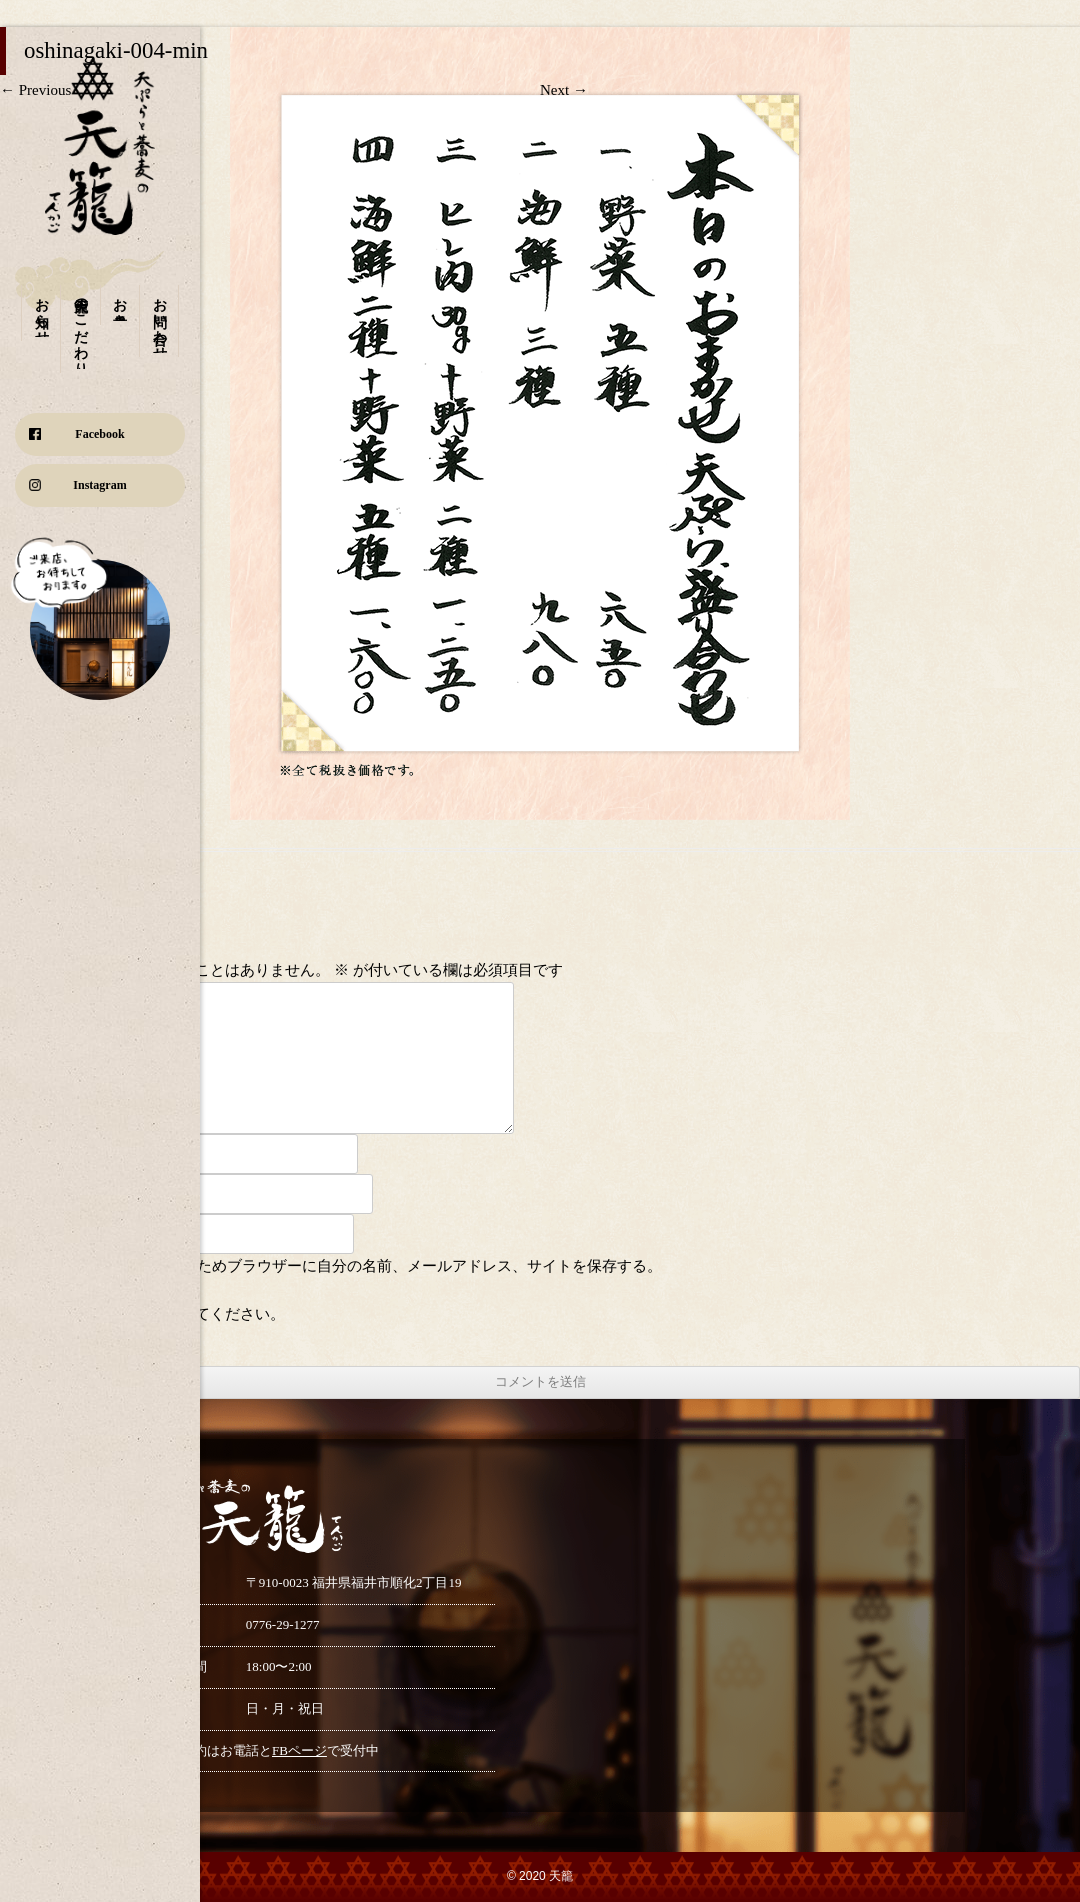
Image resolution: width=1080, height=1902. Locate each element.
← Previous (35, 90)
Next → (564, 90)
